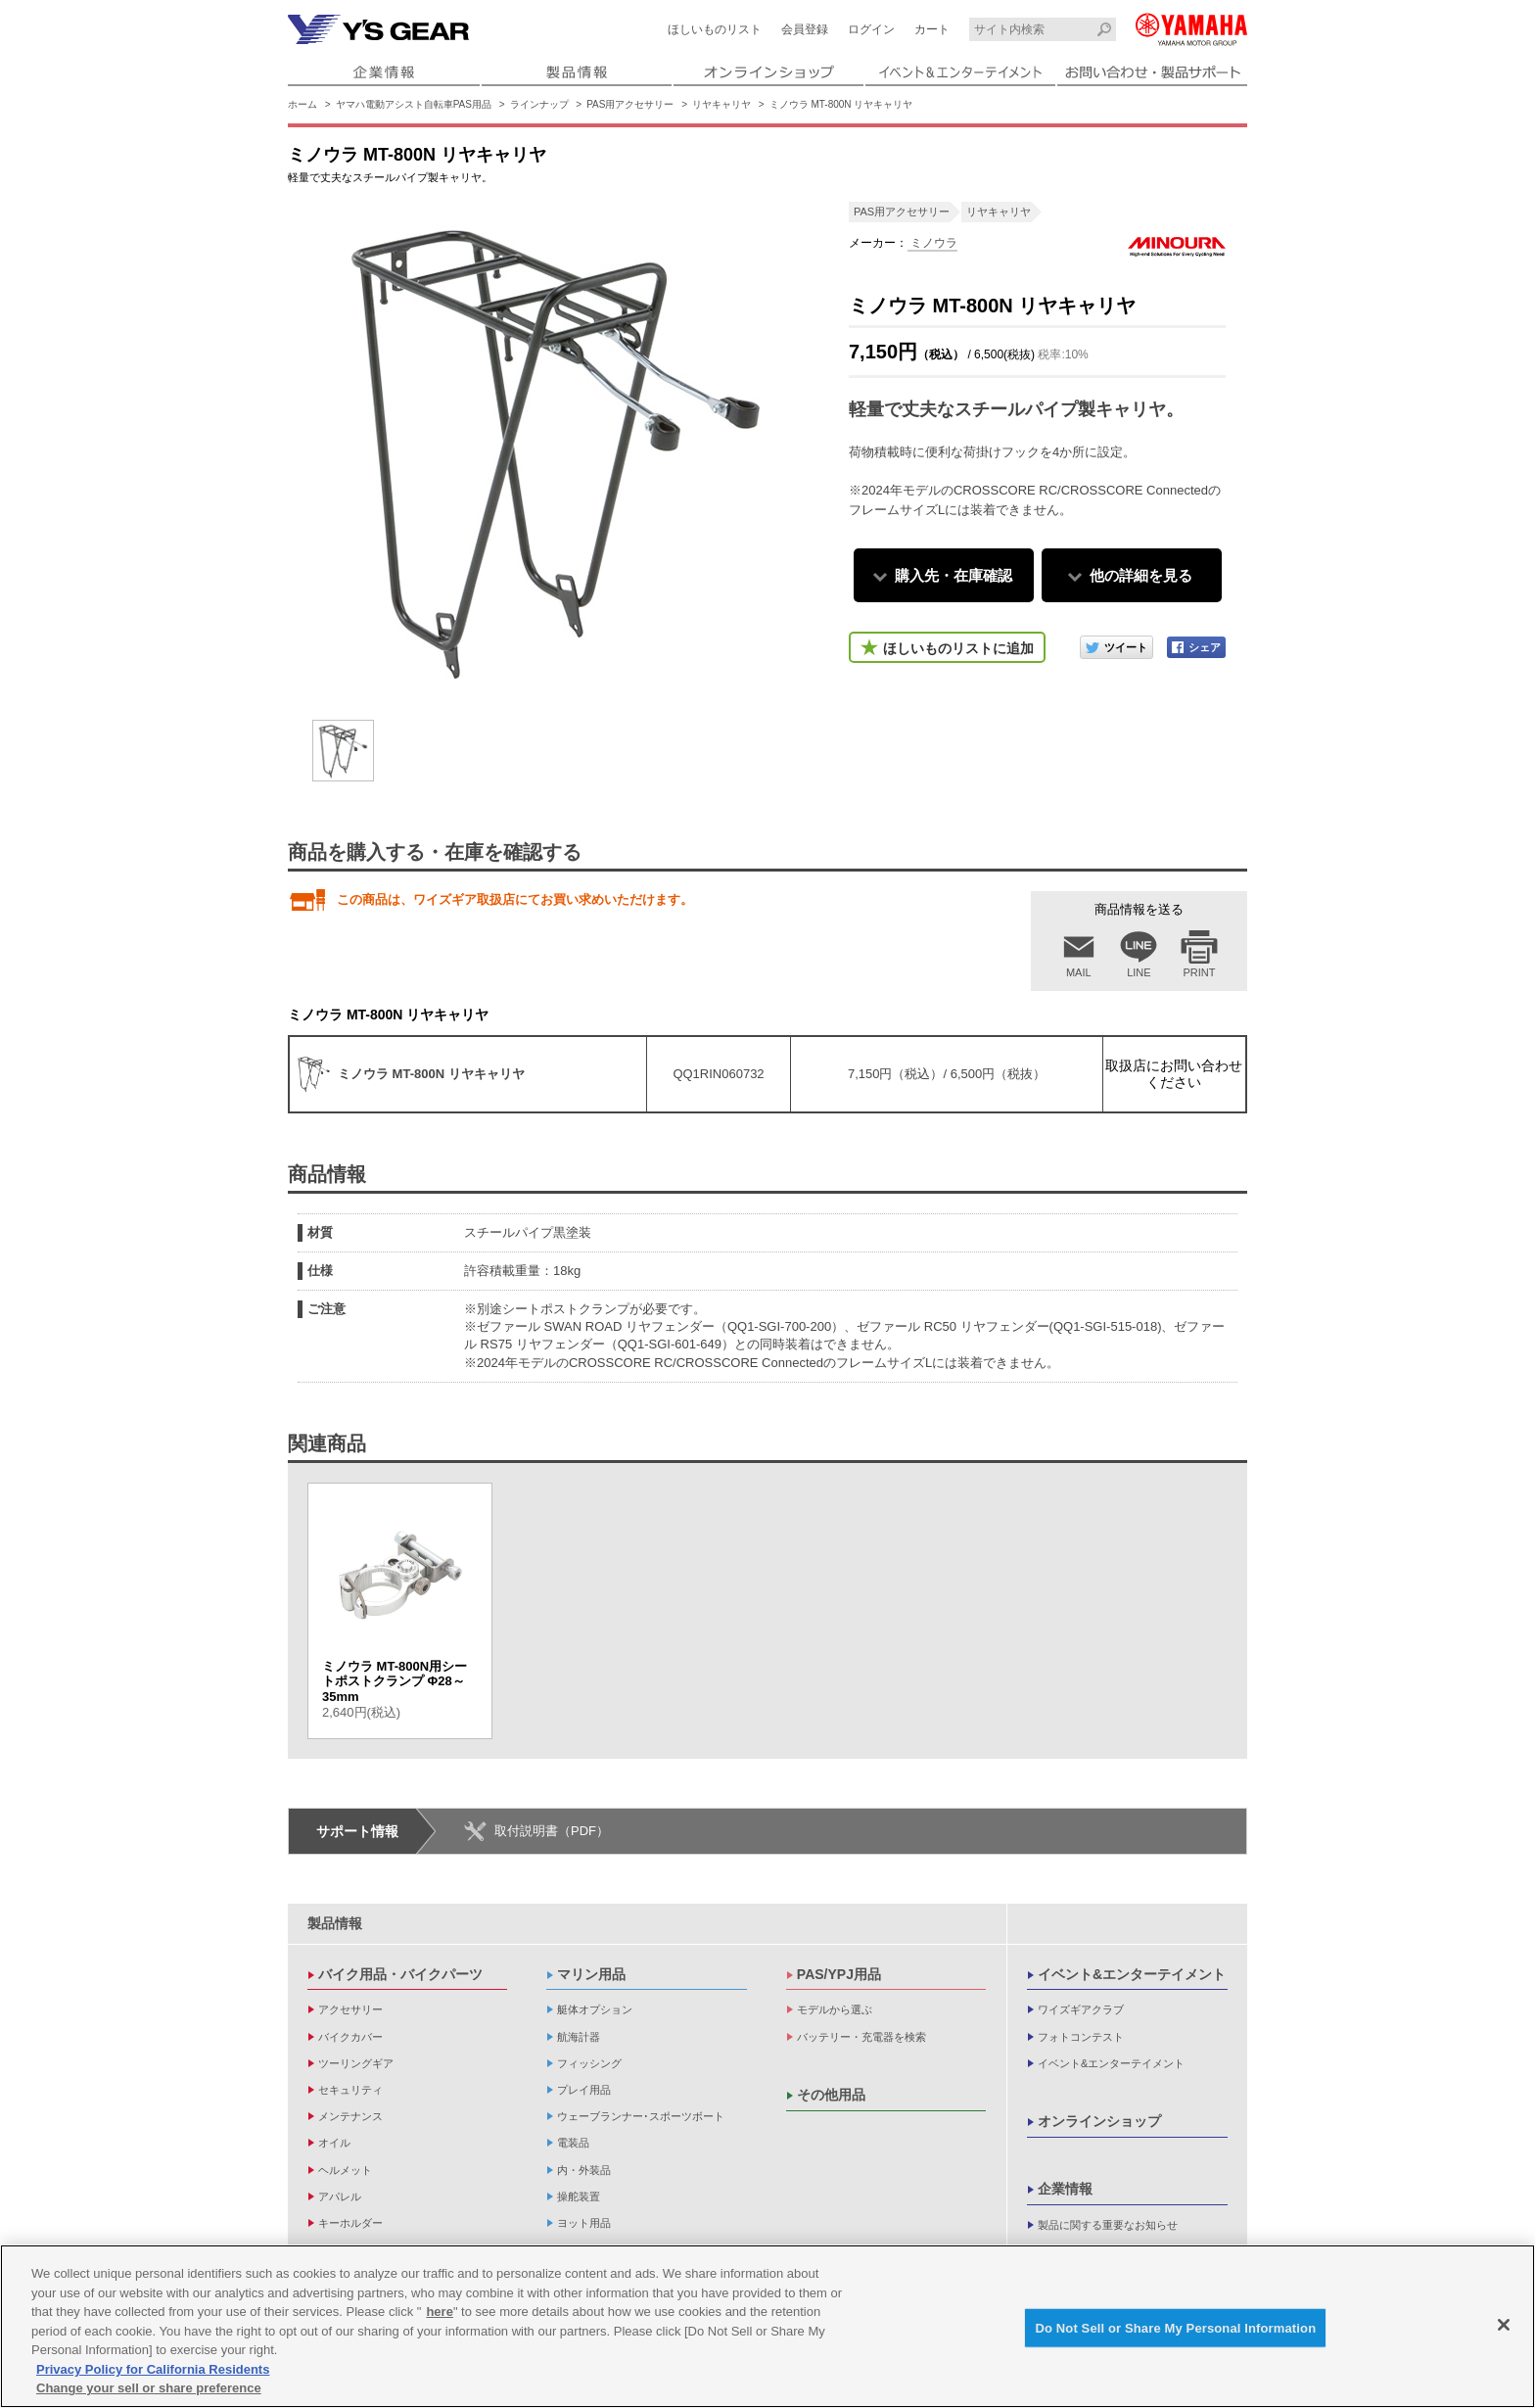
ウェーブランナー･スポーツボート (640, 2116)
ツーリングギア (356, 2063)
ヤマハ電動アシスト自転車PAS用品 (413, 104)
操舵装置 (578, 2196)
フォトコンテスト (1081, 2037)
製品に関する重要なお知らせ (1108, 2225)
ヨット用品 (584, 2223)
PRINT (1200, 972)
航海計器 (578, 2037)
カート (932, 29)
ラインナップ (539, 104)
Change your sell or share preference (148, 2388)
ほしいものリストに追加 (958, 648)
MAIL (1079, 972)
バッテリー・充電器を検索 (861, 2037)
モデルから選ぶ (834, 2009)
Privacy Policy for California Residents (152, 2369)
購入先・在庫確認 (953, 575)
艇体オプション (594, 2009)
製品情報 (334, 1923)
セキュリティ (350, 2090)
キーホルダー (350, 2223)
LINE (1138, 972)
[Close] (1503, 2324)
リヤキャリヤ (721, 104)
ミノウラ (932, 243)
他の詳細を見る (1141, 575)
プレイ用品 (584, 2090)
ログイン (871, 29)
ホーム (302, 104)
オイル (334, 2142)
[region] (767, 2326)
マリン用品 (591, 1974)
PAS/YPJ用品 (839, 1974)
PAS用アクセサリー (630, 104)
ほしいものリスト (715, 29)
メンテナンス (350, 2116)
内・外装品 (584, 2170)
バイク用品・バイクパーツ (400, 1974)
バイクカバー (350, 2037)
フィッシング (589, 2063)
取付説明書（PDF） (551, 1830)
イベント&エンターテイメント (1132, 1974)
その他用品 (831, 2094)
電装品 (573, 2142)
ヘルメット (345, 2170)
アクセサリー (350, 2009)
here (439, 2311)
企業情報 (1065, 2188)
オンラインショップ (1099, 2121)
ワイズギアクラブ (1081, 2009)
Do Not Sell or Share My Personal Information (1175, 2327)
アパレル (339, 2196)
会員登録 (804, 29)
